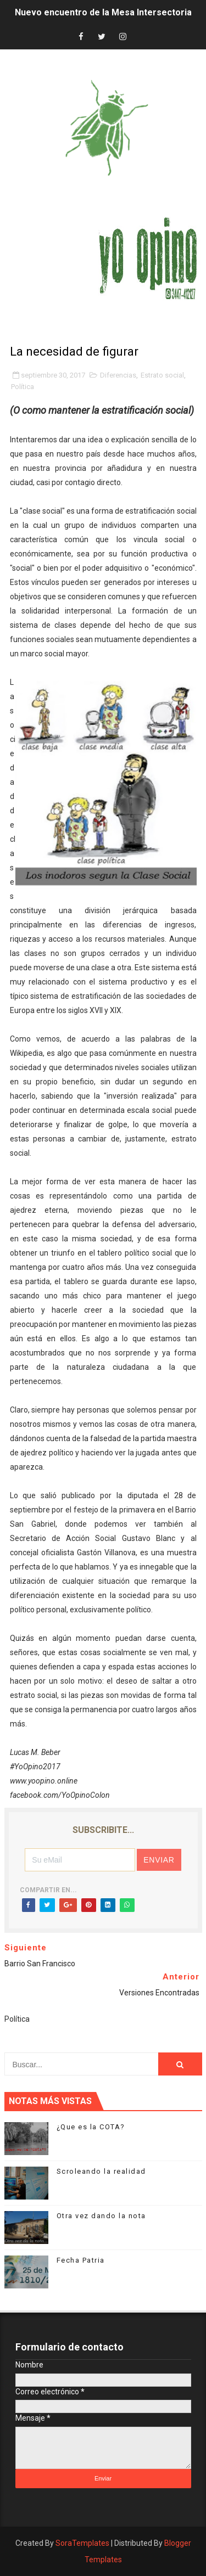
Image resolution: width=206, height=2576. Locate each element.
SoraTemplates (82, 2543)
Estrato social (162, 375)
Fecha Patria (81, 2260)
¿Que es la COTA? (91, 2127)
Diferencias (118, 375)
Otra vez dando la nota (101, 2216)
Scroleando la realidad (101, 2171)
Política (22, 387)
